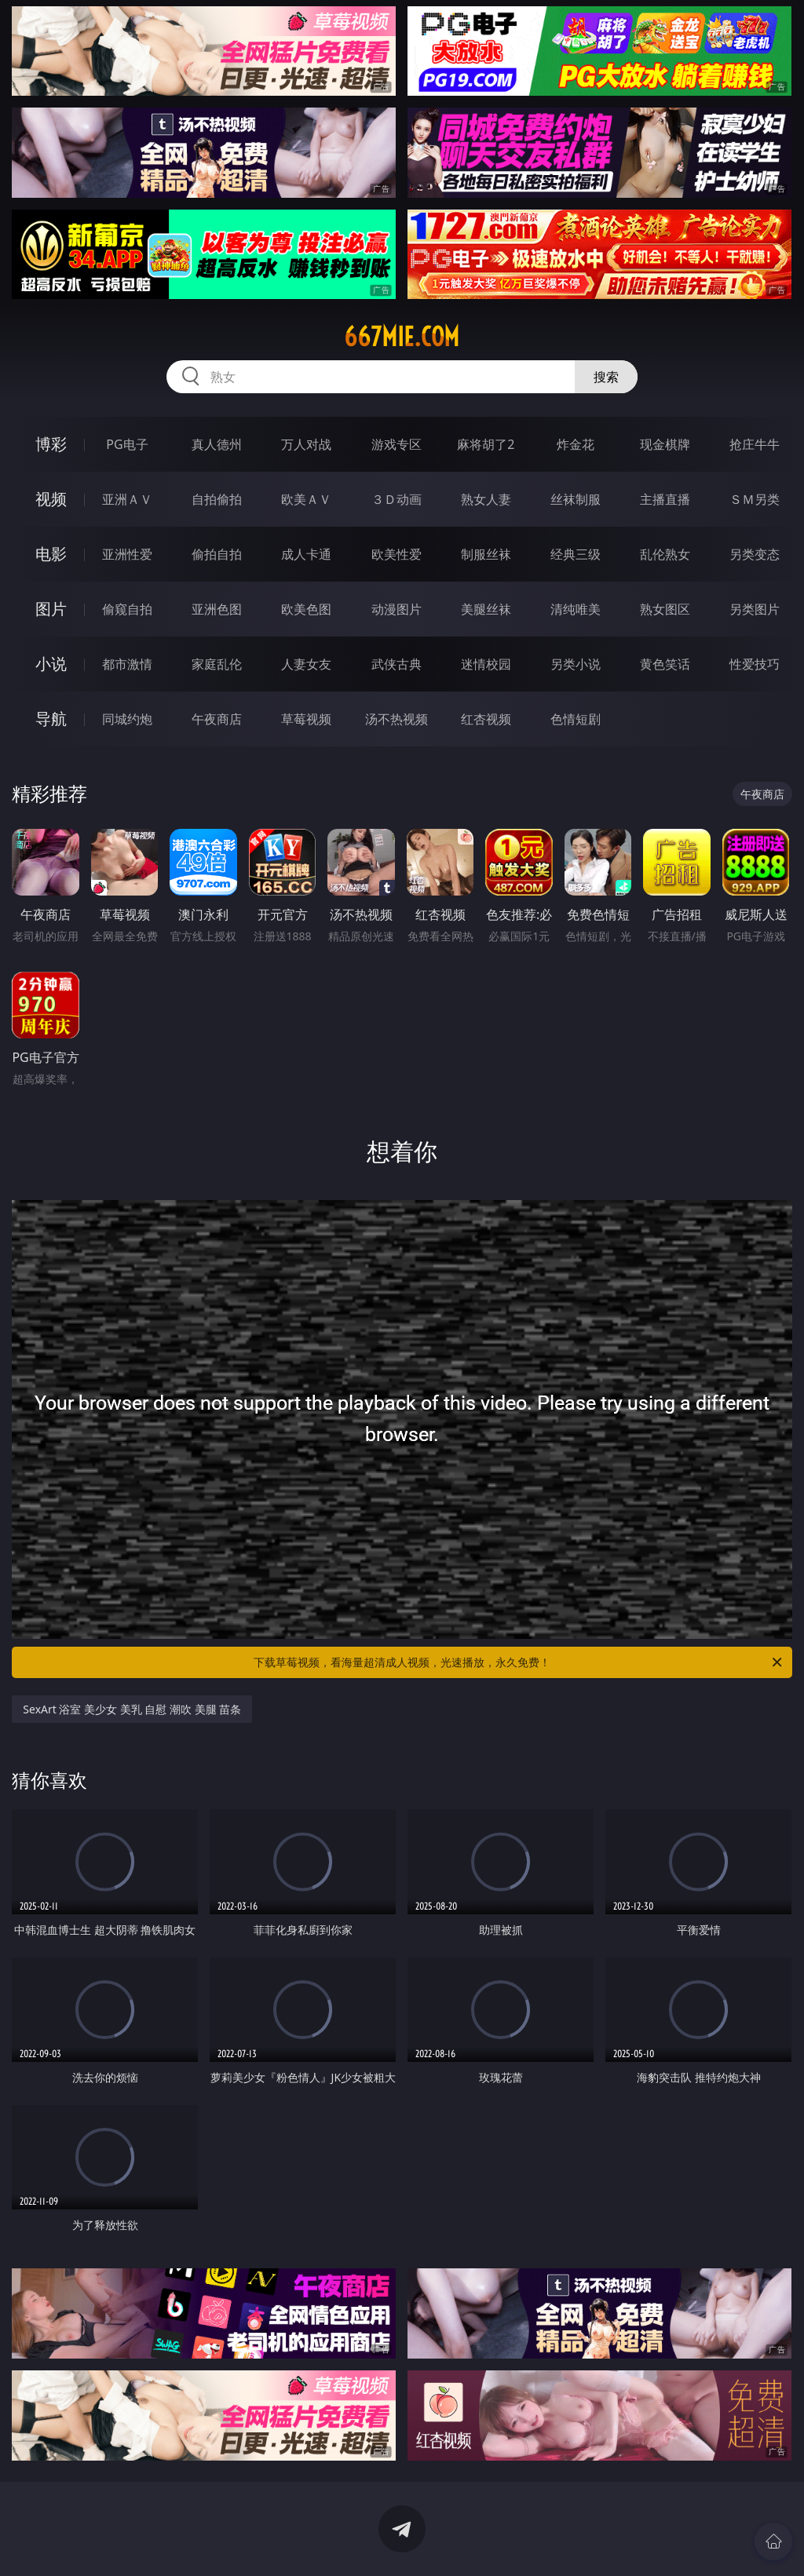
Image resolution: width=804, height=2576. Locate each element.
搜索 (606, 376)
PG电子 (127, 444)
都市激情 (127, 664)
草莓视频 (306, 719)
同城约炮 (127, 719)
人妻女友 (306, 664)
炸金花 (575, 444)
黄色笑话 (665, 664)
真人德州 (217, 444)
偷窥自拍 (127, 609)
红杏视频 (486, 719)
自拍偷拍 (217, 499)
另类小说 (575, 664)
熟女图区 (665, 609)
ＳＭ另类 (754, 499)
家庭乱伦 (217, 664)
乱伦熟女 (665, 554)
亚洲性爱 (127, 554)
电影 (51, 553)
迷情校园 (486, 664)
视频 (51, 498)
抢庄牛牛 (754, 444)
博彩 (51, 443)
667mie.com (401, 336)
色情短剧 (575, 719)
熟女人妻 (486, 499)
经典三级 (575, 554)
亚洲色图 (217, 609)
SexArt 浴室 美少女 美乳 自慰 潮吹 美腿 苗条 (132, 1709)
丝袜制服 (575, 499)
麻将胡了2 (485, 444)
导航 (51, 718)
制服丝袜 (486, 554)
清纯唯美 (575, 609)
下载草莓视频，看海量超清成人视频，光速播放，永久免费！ (519, 1662)
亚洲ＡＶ (127, 499)
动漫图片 (396, 609)
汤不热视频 (396, 719)
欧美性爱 (396, 554)
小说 (51, 663)
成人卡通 (306, 554)
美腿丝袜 (486, 609)
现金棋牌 (665, 444)
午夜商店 (217, 719)
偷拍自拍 (217, 554)
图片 (51, 608)
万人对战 (306, 444)
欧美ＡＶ (306, 499)
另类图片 (754, 609)
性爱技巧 (754, 664)
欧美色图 (306, 609)
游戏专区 (396, 444)
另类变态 (754, 554)
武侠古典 (396, 664)
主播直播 (665, 499)
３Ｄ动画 (396, 499)
